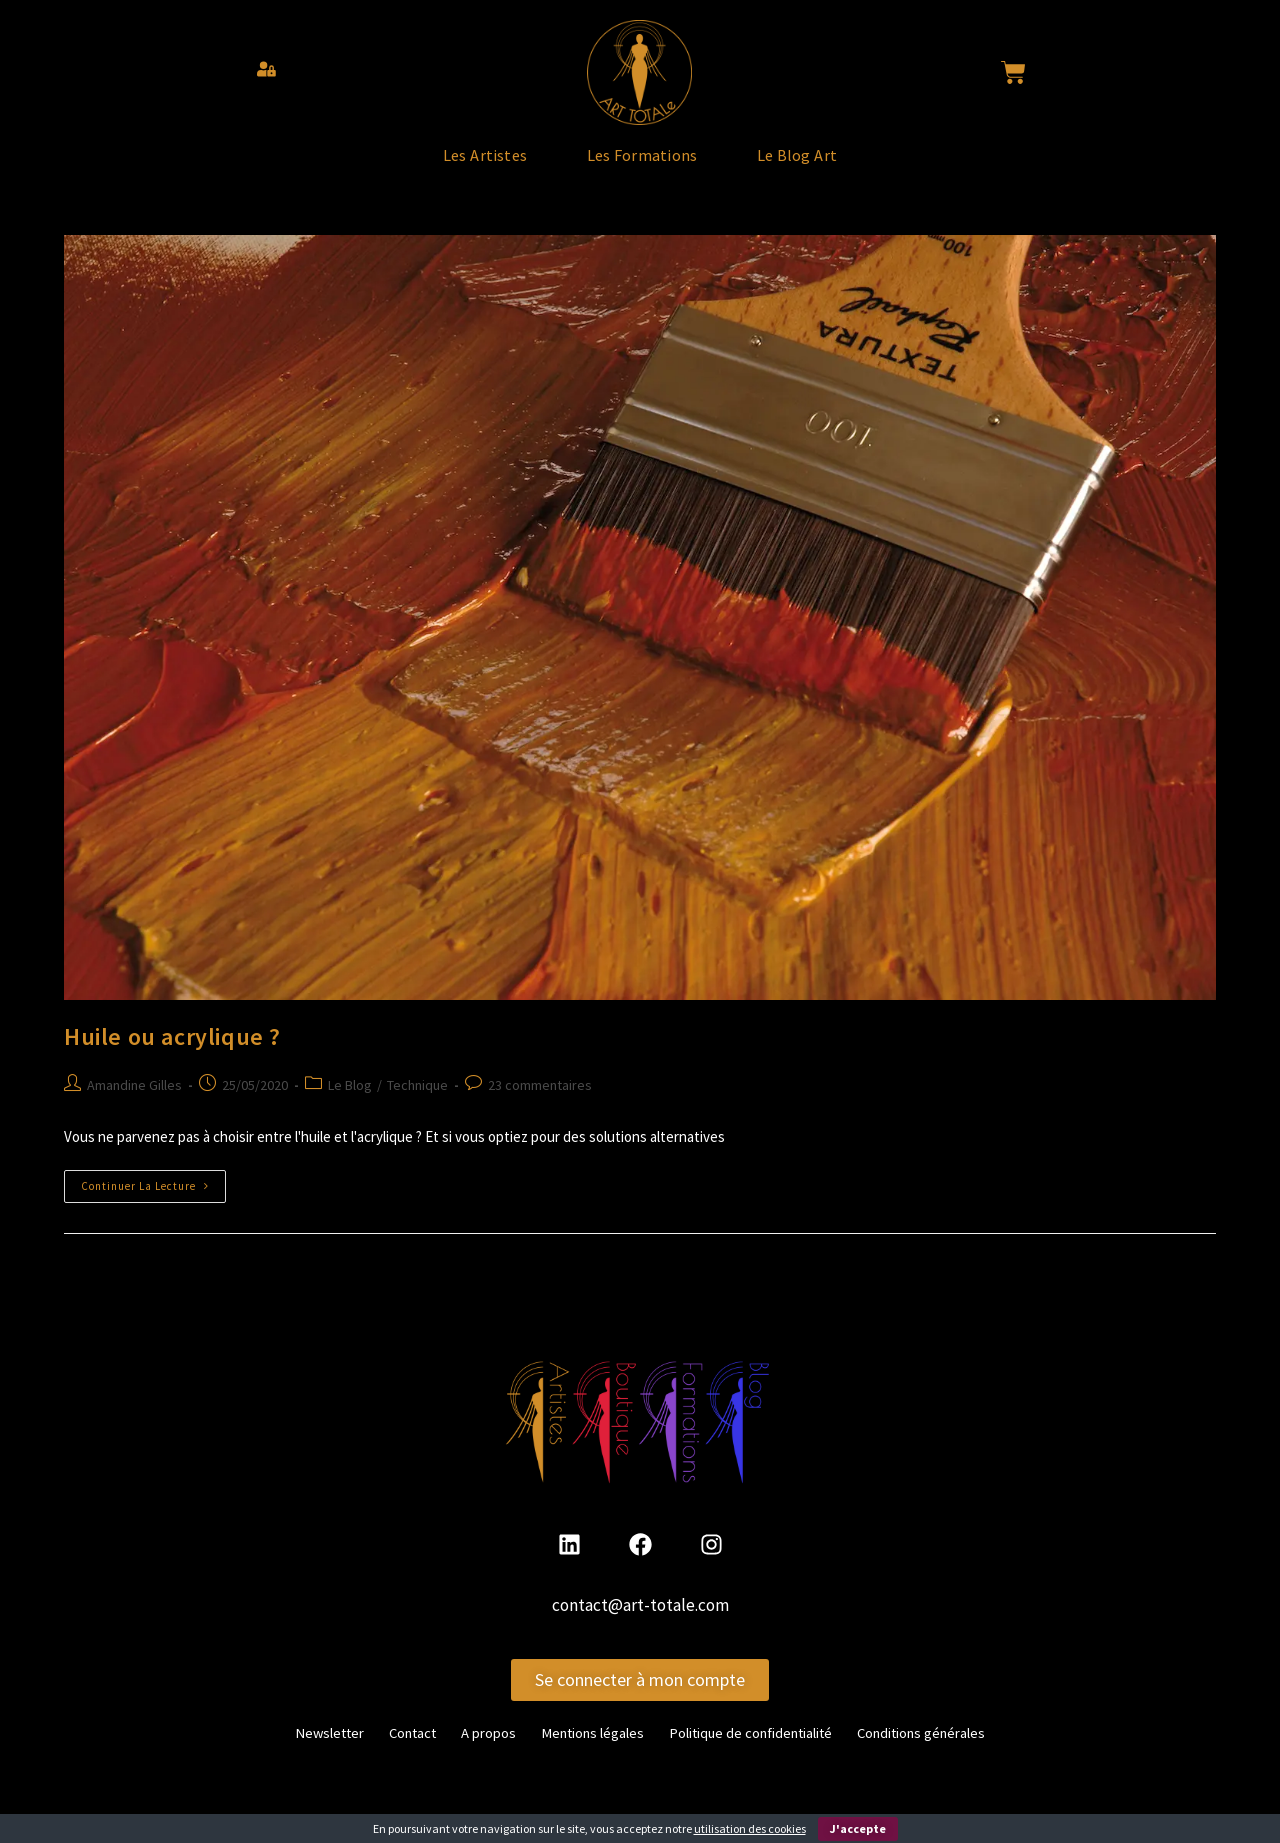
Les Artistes (434, 166)
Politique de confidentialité (761, 1753)
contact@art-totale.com (640, 1627)
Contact (385, 1753)
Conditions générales (953, 1753)
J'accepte (858, 1828)
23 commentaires (540, 1107)
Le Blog (350, 1107)
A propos (468, 1753)
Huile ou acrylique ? (172, 1059)
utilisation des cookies (750, 1828)
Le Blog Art (849, 166)
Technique (417, 1107)
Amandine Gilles (134, 1107)
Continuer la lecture (153, 1203)
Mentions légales (583, 1753)
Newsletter (293, 1753)
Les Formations (643, 166)
